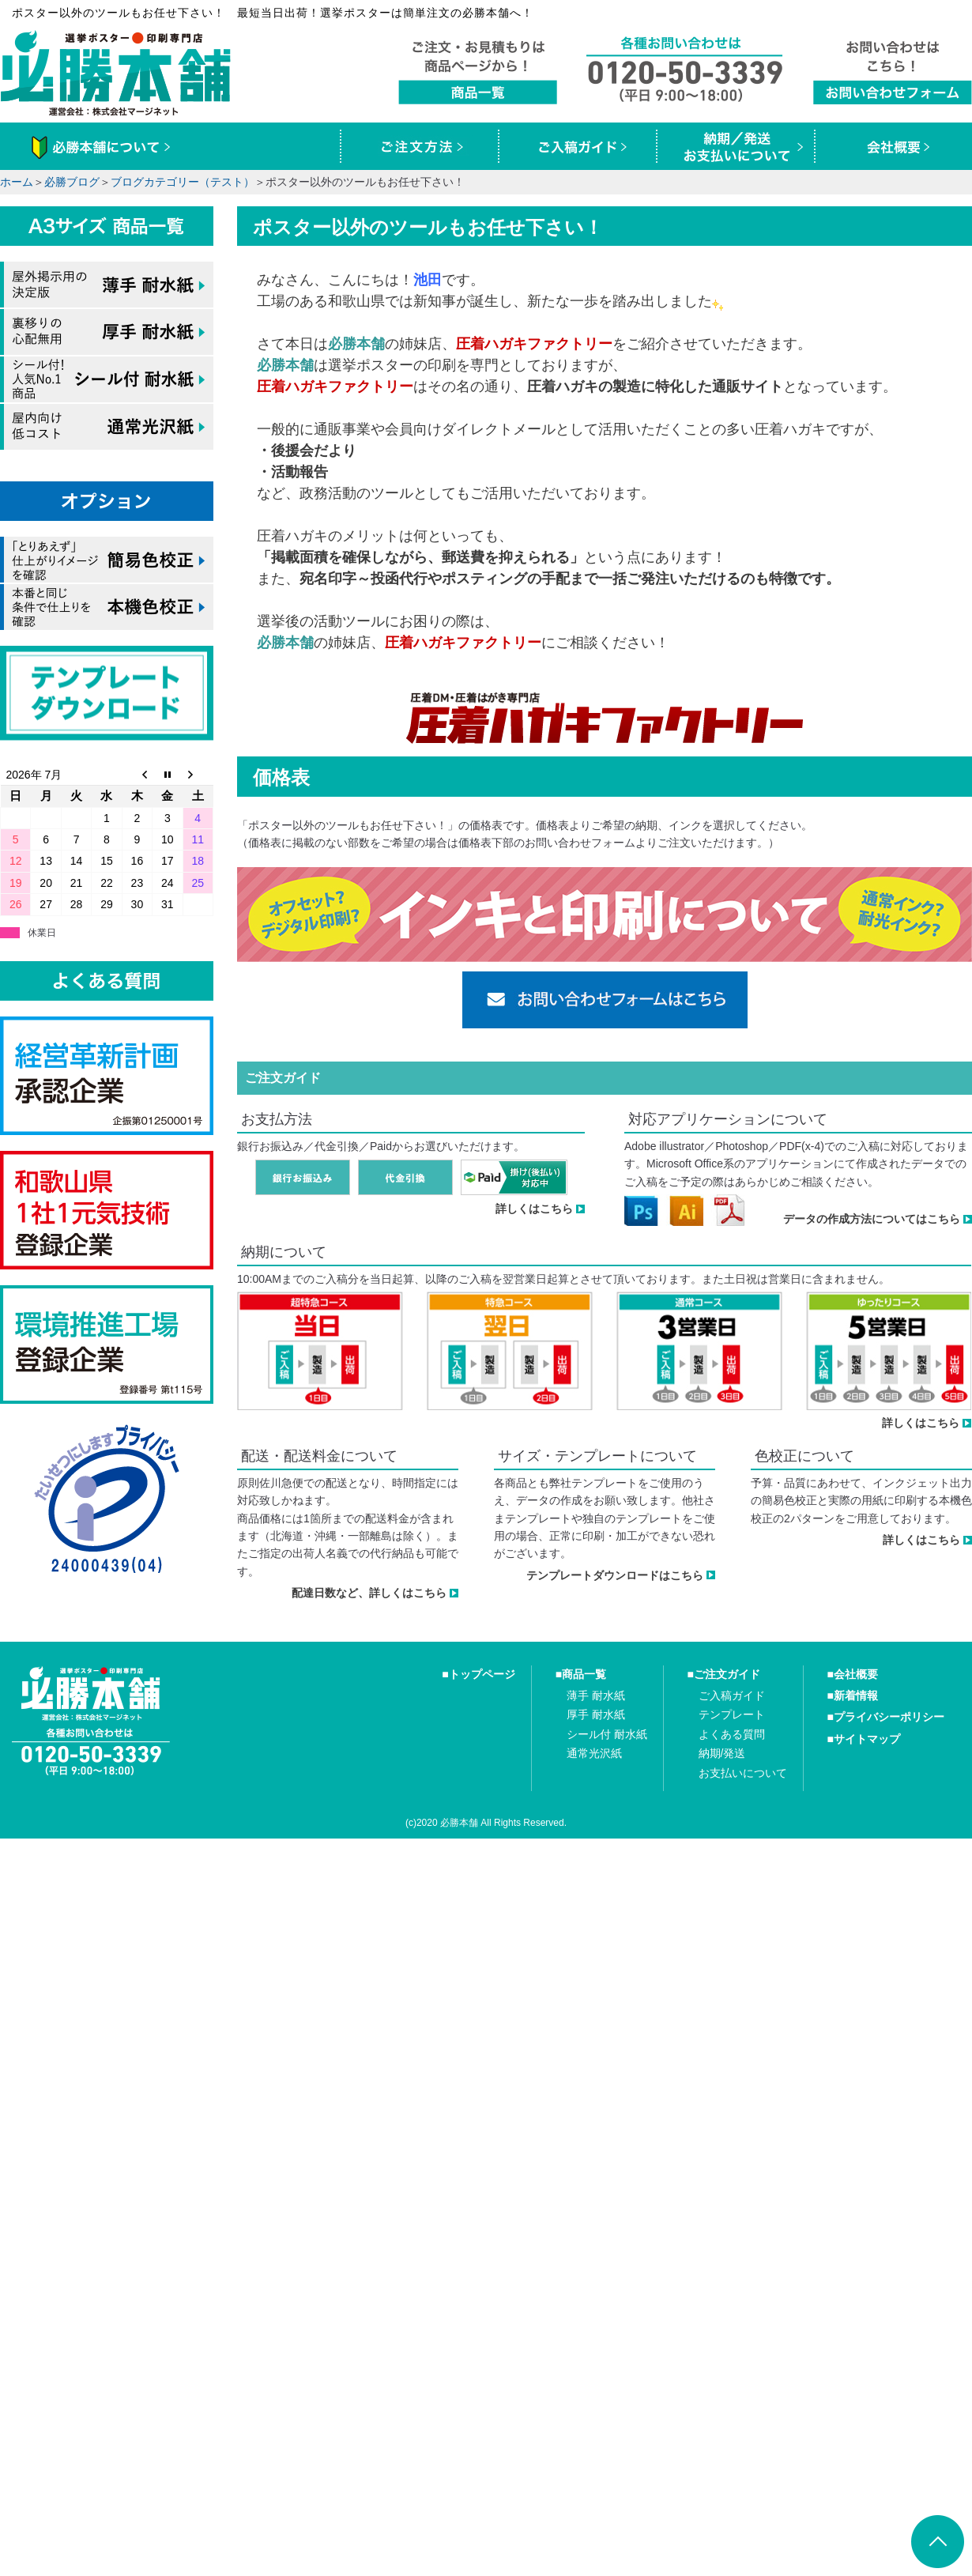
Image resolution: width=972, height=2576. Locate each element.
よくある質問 (732, 1734)
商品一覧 (584, 1674)
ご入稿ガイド (732, 1695)
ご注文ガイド (727, 1674)
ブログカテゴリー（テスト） (182, 181)
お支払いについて (743, 1773)
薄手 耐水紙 (596, 1695)
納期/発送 (722, 1753)
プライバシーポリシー (889, 1716)
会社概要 (856, 1674)
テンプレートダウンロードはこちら (614, 1575)
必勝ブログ (72, 181)
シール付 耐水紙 (607, 1734)
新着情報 (856, 1695)
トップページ (482, 1674)
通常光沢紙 (594, 1753)
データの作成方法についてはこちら (871, 1219)
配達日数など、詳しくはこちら (369, 1592)
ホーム (16, 181)
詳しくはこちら (534, 1208)
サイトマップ (867, 1739)
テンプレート (732, 1714)
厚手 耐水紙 (596, 1714)
